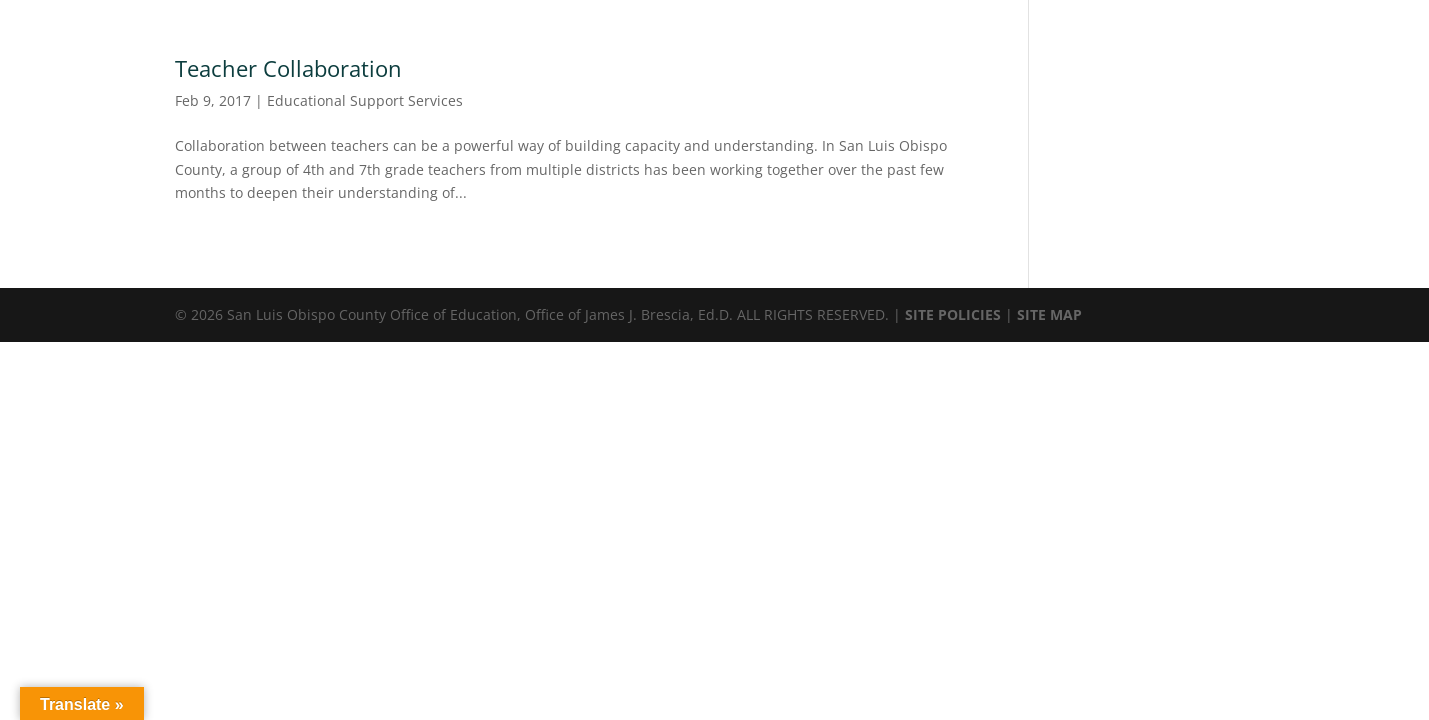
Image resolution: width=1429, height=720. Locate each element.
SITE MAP (1049, 314)
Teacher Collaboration (288, 68)
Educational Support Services (365, 100)
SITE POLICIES (953, 314)
